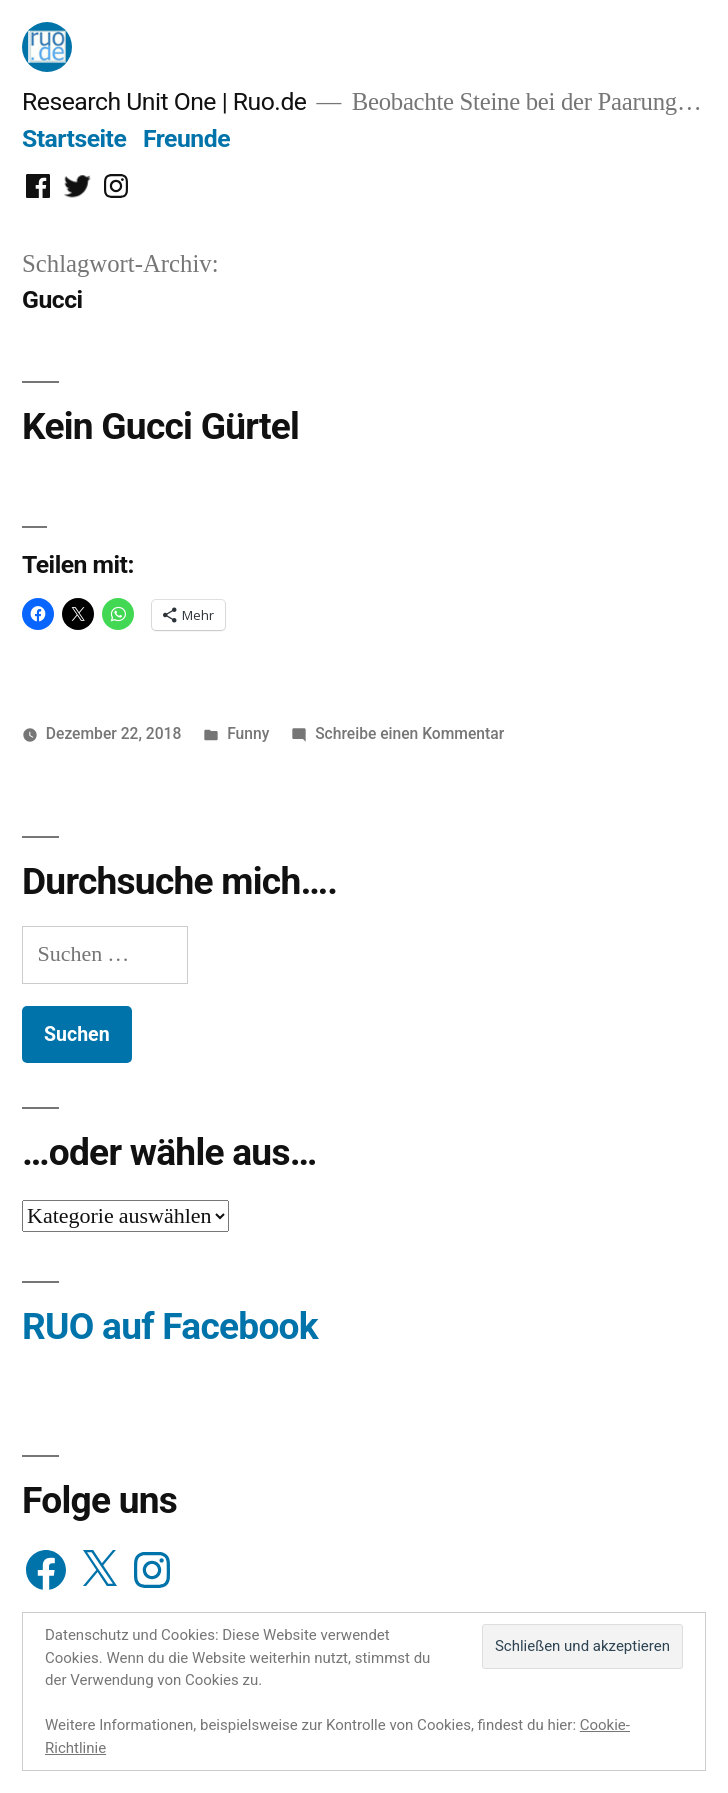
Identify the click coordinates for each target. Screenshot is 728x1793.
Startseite (74, 138)
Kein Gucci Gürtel (160, 426)
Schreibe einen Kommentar (409, 733)
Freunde (186, 138)
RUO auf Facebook (170, 1326)
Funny (248, 733)
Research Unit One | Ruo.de (164, 101)
